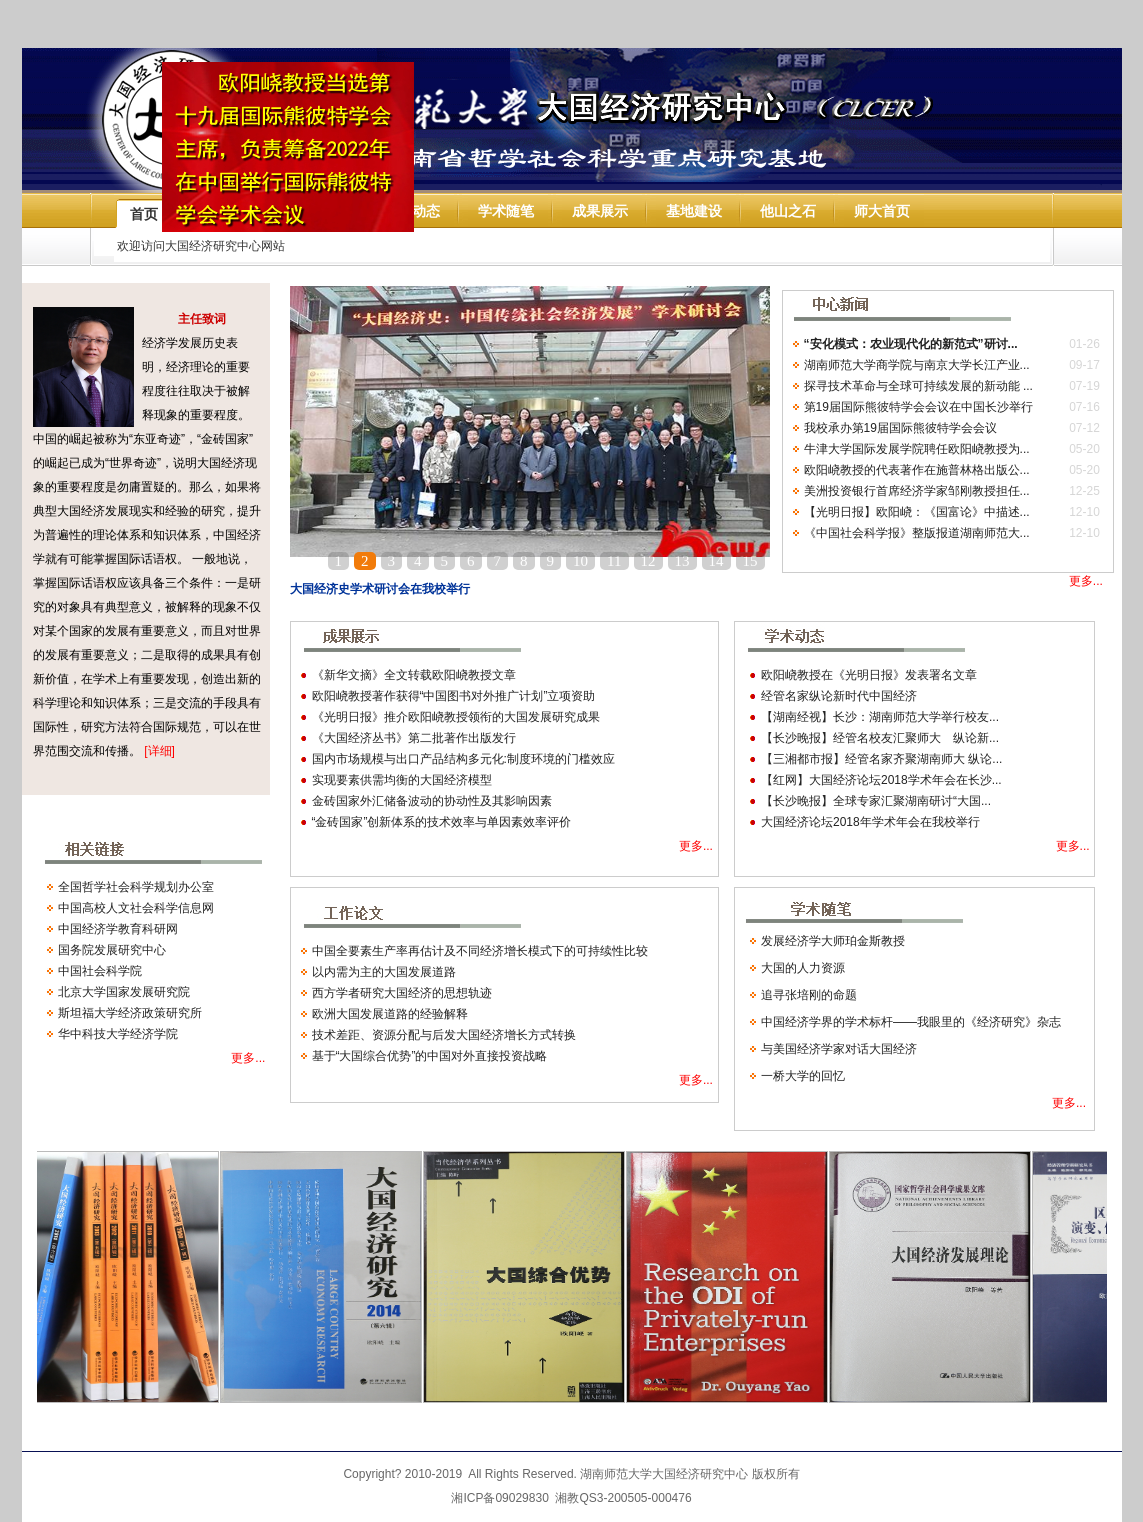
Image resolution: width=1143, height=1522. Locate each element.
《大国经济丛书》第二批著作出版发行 (414, 738)
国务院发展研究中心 (112, 950)
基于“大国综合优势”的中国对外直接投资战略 (430, 1056)
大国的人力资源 (803, 968)
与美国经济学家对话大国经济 (839, 1049)
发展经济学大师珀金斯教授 (833, 941)
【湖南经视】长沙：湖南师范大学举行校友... (880, 717)
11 (614, 561)
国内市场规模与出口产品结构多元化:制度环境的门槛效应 (463, 759)
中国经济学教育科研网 (118, 929)
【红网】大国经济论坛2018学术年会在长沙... (881, 780)
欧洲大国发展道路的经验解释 (390, 1014)
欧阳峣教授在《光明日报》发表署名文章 (869, 675)
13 (682, 561)
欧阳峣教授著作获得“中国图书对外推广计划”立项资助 (454, 696)
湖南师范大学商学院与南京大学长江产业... (917, 365)
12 (648, 561)
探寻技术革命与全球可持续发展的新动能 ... (918, 386)
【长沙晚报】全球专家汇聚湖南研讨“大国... (876, 801)
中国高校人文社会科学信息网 (136, 908)
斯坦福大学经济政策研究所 (130, 1013)
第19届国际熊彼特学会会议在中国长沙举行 (918, 407)
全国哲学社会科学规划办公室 (136, 887)
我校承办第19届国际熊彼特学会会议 (900, 428)
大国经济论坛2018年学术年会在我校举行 (870, 822)
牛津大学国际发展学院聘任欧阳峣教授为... (917, 449)
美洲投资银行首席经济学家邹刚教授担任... (917, 491)
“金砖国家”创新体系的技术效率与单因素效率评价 (442, 822)
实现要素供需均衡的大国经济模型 (402, 780)
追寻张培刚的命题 (809, 995)
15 (750, 561)
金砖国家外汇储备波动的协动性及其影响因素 (432, 801)
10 (580, 561)
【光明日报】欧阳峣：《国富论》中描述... (917, 512)
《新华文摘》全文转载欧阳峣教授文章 (414, 675)
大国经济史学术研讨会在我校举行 (380, 589)
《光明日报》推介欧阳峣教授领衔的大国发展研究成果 (456, 717)
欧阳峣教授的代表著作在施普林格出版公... (917, 470)
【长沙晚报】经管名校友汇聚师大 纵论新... (880, 738)
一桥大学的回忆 (803, 1076)
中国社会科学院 (100, 971)
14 (716, 561)
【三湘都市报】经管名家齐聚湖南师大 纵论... (881, 759)
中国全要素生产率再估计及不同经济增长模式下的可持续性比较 (480, 951)
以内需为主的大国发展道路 (384, 972)
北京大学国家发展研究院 (124, 992)
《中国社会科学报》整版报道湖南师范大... (917, 533)
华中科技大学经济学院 (118, 1034)
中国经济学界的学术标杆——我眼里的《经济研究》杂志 (911, 1022)
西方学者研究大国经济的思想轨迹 (402, 993)
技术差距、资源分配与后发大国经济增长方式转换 (444, 1035)
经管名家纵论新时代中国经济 (839, 696)
